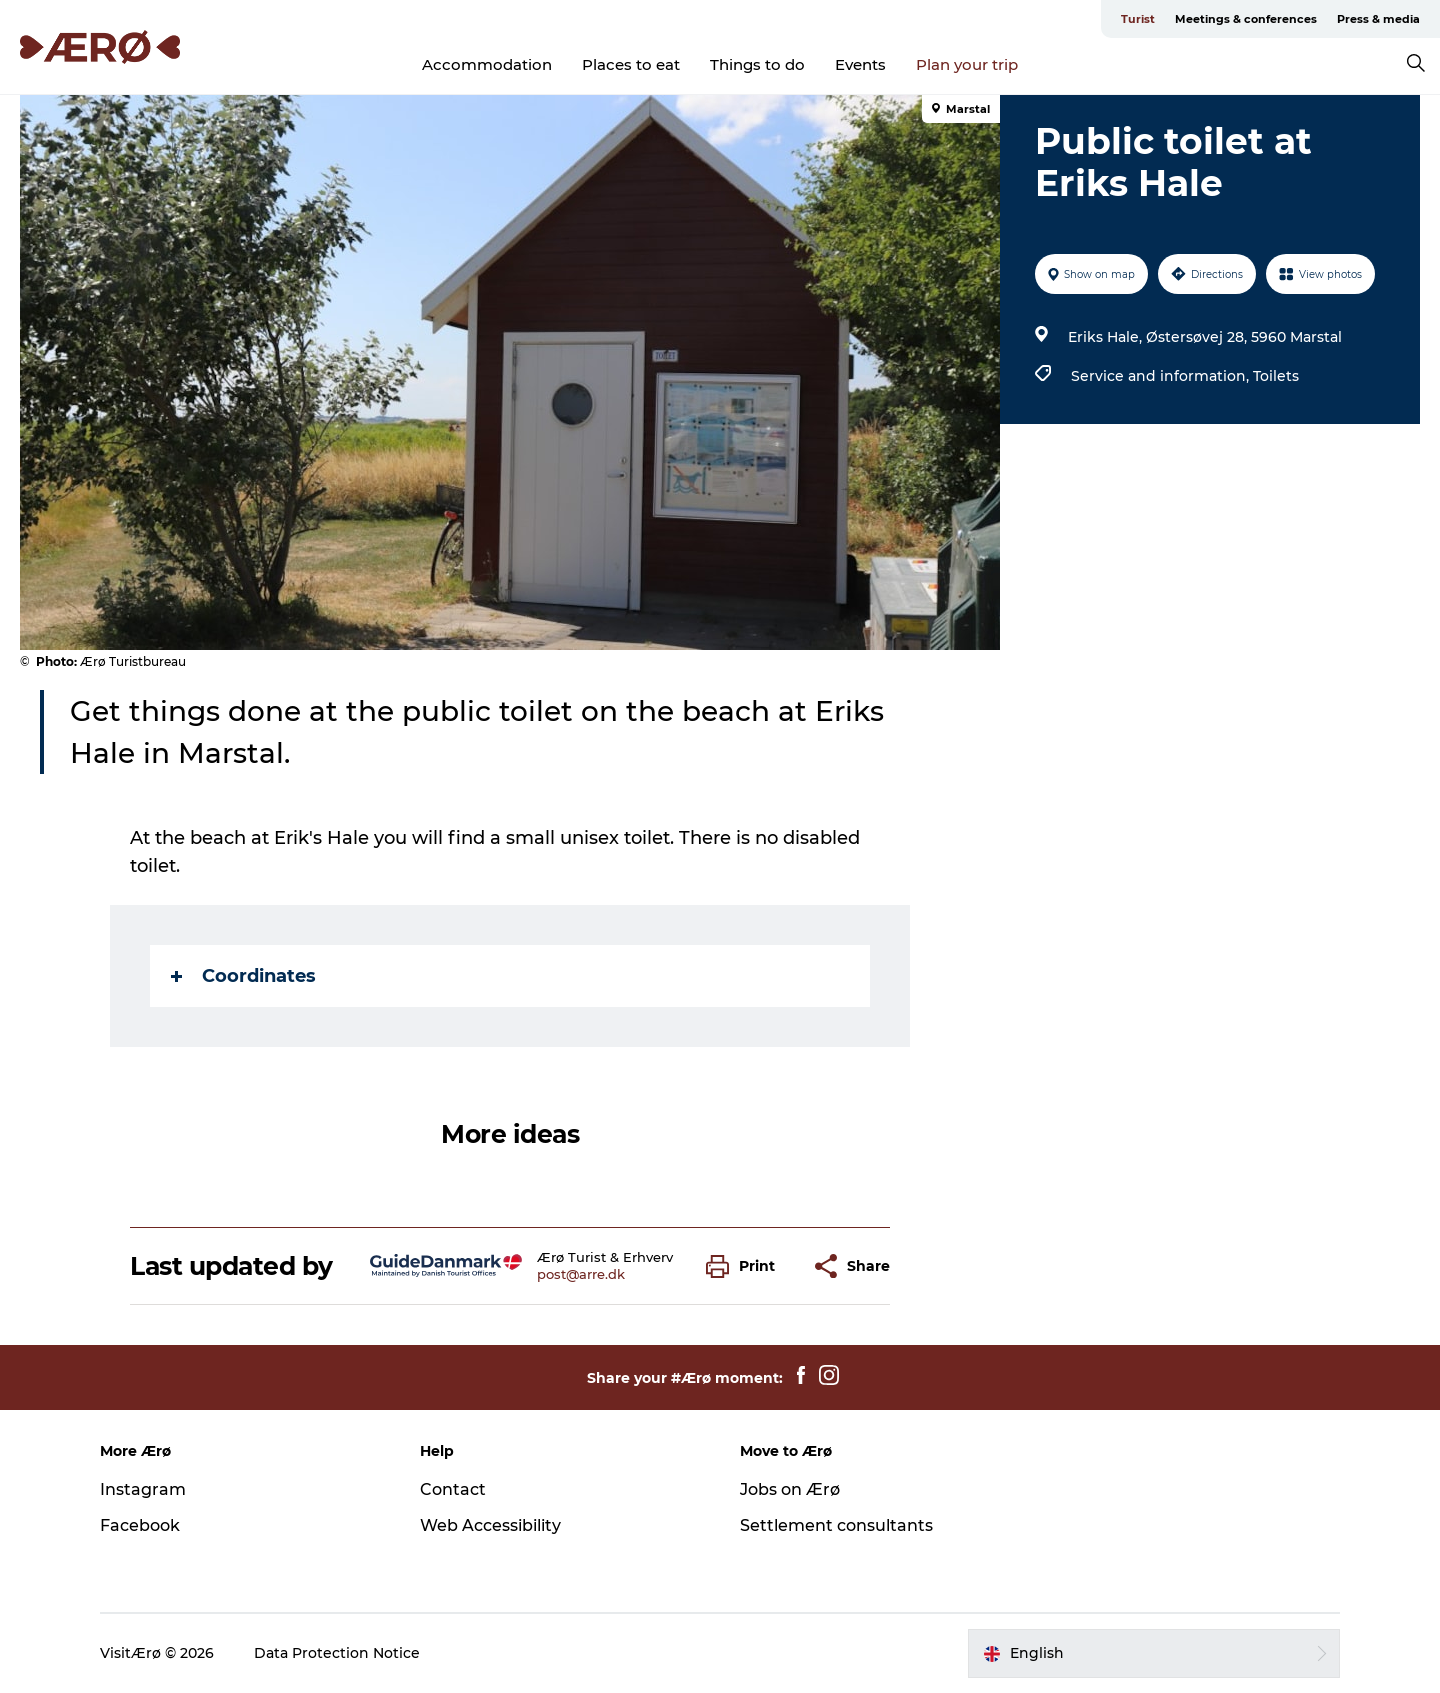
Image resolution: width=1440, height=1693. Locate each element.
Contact (453, 1489)
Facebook (140, 1525)
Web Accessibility (490, 1525)
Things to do (757, 64)
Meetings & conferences (1246, 19)
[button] (745, 1266)
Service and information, (1162, 376)
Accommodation (487, 64)
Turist (1138, 19)
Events (860, 64)
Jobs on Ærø (790, 1489)
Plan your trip (967, 64)
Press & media (1378, 19)
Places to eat (631, 64)
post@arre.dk (581, 1274)
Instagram (143, 1489)
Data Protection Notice (337, 1653)
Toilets (1276, 376)
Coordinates (243, 976)
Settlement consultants (836, 1525)
